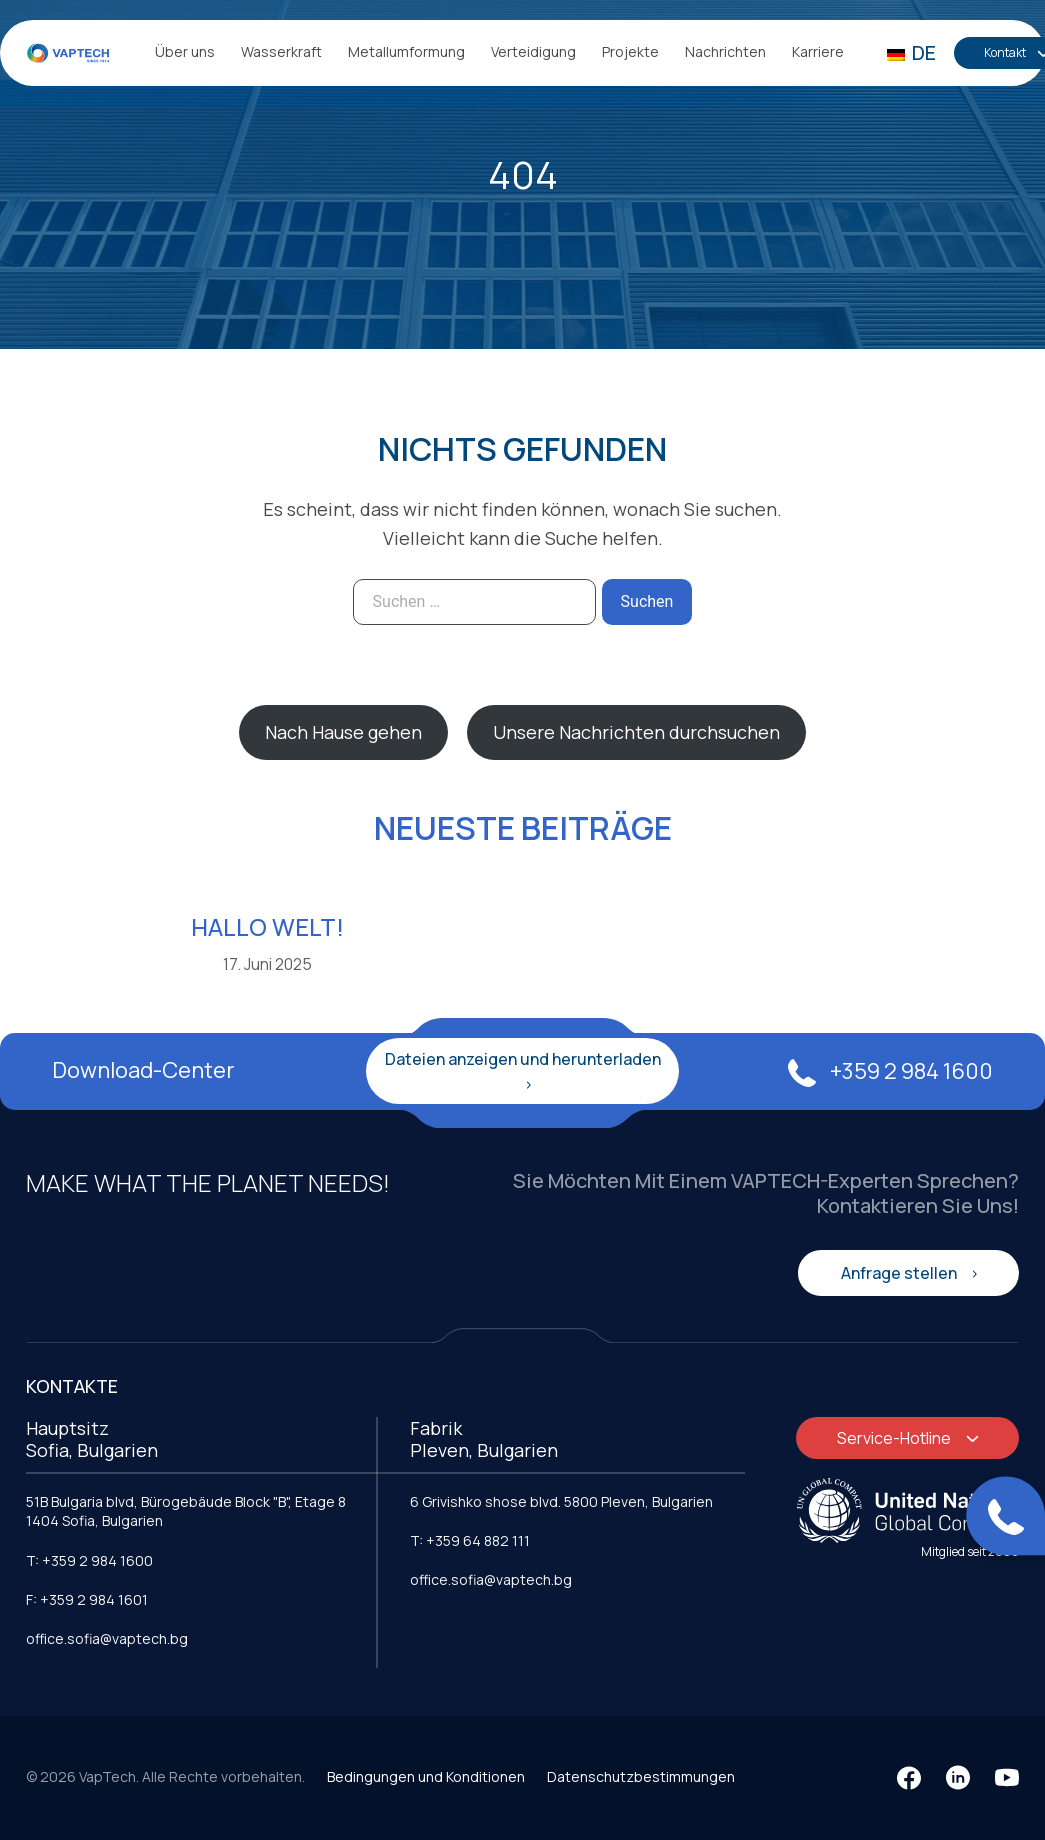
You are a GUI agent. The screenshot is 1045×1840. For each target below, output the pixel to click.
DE (911, 52)
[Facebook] (909, 1778)
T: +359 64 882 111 (470, 1540)
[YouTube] (1007, 1778)
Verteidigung (533, 51)
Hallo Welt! (267, 926)
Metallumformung (406, 51)
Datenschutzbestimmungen (641, 1776)
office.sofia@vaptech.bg (107, 1638)
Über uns (185, 51)
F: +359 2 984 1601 (87, 1599)
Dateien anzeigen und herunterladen (523, 1059)
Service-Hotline (895, 1438)
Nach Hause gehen (343, 732)
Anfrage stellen (900, 1273)
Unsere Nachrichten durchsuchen (636, 732)
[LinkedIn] (958, 1778)
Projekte (630, 51)
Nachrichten (725, 51)
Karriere (818, 51)
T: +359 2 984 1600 (89, 1560)
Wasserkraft (281, 51)
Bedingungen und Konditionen (426, 1776)
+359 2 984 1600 (890, 1071)
